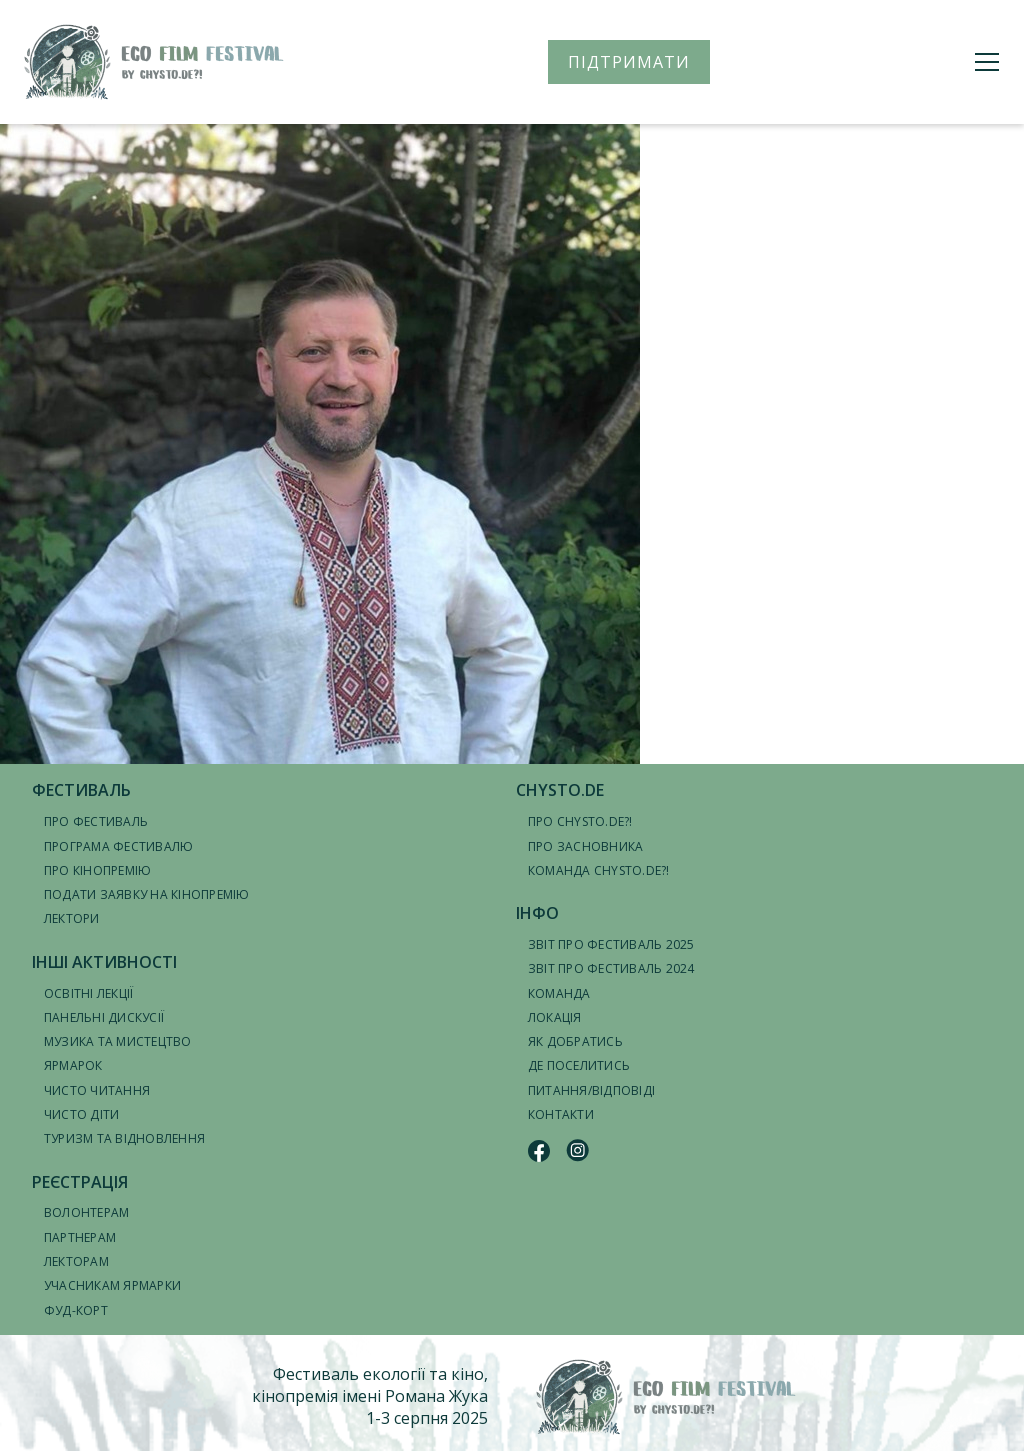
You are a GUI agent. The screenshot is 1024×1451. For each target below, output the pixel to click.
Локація (555, 1017)
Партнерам (80, 1237)
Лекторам (76, 1261)
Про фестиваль (96, 821)
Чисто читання (97, 1090)
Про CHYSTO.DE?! (580, 821)
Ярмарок (73, 1065)
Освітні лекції (88, 993)
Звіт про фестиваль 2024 (611, 968)
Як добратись (575, 1041)
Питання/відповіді (591, 1090)
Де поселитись (579, 1065)
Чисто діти (81, 1114)
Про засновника (585, 846)
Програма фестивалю (118, 846)
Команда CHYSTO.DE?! (599, 870)
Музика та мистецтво (118, 1041)
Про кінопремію (97, 870)
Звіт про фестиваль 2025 (611, 944)
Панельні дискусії (104, 1017)
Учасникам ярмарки (112, 1285)
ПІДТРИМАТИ (629, 62)
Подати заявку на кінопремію (146, 894)
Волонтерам (86, 1212)
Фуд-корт (76, 1310)
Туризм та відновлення (124, 1138)
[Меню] (987, 62)
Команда (559, 993)
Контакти (561, 1114)
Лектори (72, 918)
